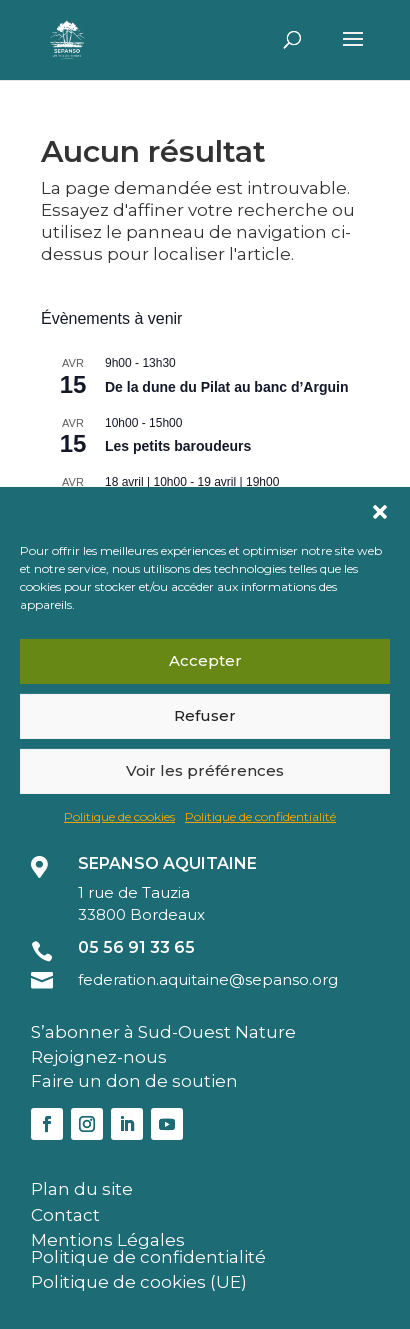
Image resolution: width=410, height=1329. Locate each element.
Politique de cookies (119, 815)
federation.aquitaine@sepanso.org (208, 979)
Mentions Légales (108, 1240)
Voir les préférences (205, 770)
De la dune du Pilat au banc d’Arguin (226, 387)
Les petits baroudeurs (178, 446)
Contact (65, 1215)
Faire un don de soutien (134, 1081)
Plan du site (82, 1189)
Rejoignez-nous (99, 1057)
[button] (380, 511)
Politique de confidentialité (260, 815)
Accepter (205, 660)
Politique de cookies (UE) (139, 1282)
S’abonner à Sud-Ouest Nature (163, 1032)
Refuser (205, 715)
